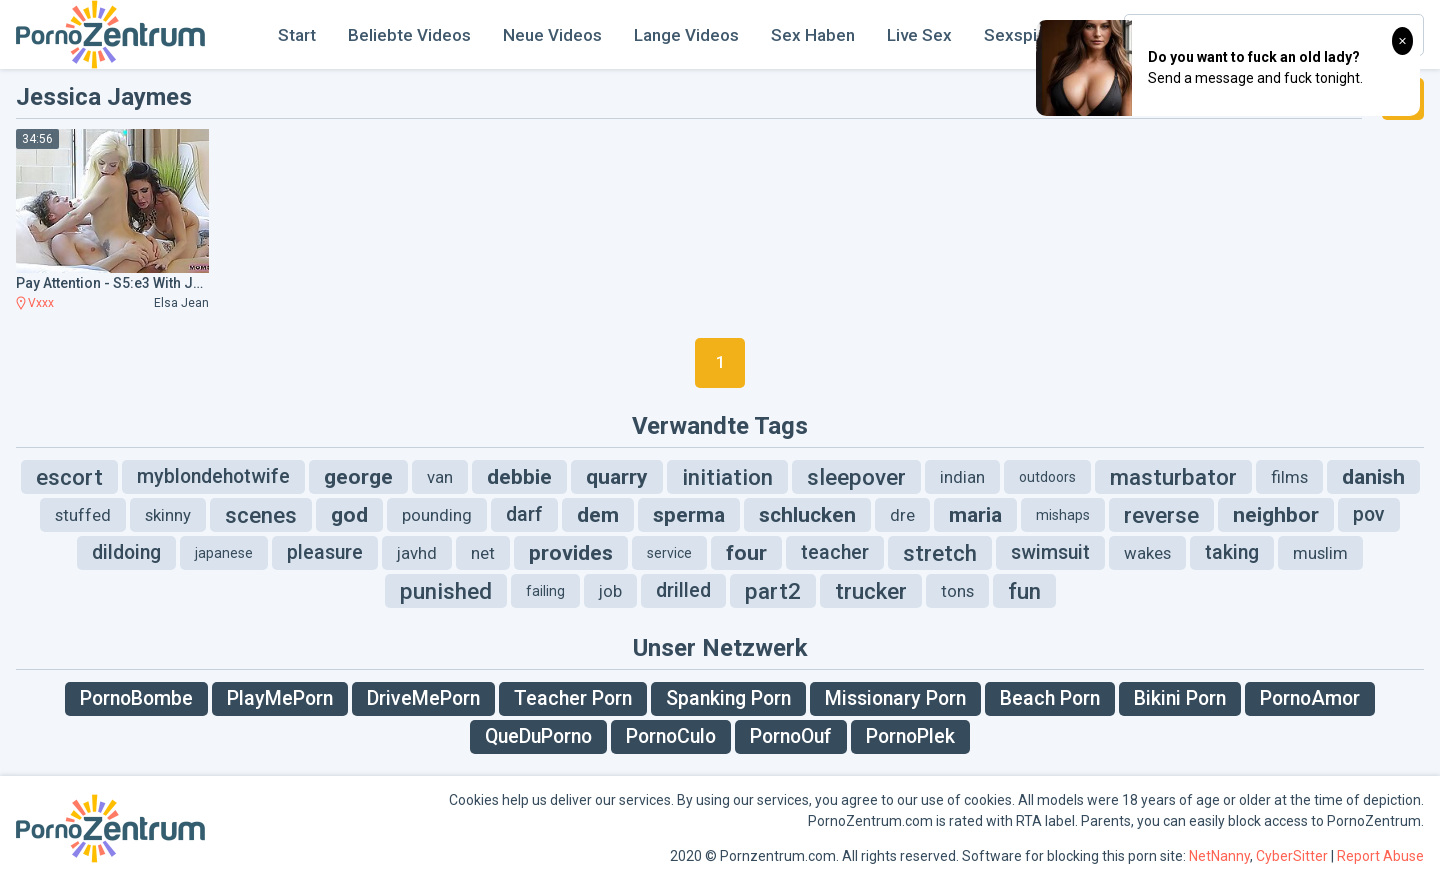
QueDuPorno (538, 736)
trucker (871, 591)
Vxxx (41, 303)
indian (962, 477)
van (440, 477)
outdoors (1047, 477)
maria (975, 515)
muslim (1320, 553)
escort (69, 477)
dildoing (126, 552)
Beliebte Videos (409, 35)
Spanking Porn (728, 698)
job (610, 591)
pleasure (325, 552)
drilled (683, 590)
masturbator (1173, 477)
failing (545, 591)
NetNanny (1219, 856)
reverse (1161, 515)
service (669, 553)
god (349, 515)
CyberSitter (1292, 856)
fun (1024, 591)
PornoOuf (791, 736)
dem (598, 515)
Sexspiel (1017, 35)
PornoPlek (910, 736)
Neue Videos (552, 35)
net (483, 553)
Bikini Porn (1180, 698)
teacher (835, 552)
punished (446, 591)
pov (1369, 514)
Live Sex (919, 35)
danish (1373, 477)
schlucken (807, 515)
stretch (940, 553)
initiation (727, 477)
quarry (617, 477)
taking (1232, 552)
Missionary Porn (895, 698)
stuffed (83, 515)
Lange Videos (686, 35)
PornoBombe (136, 698)
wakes (1147, 553)
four (746, 553)
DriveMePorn (423, 698)
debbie (519, 477)
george (358, 477)
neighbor (1276, 515)
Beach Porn (1050, 698)
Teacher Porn (573, 698)
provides (571, 553)
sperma (689, 515)
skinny (168, 515)
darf (524, 514)
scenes (261, 515)
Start (297, 35)
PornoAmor (1310, 698)
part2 (773, 591)
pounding (437, 515)
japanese (224, 553)
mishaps (1063, 515)
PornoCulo (671, 736)
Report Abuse (1380, 856)
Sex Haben (813, 35)
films (1289, 477)
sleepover (856, 477)
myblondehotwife (213, 476)
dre (902, 515)
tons (957, 591)
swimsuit (1050, 552)
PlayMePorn (280, 698)
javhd (417, 553)
